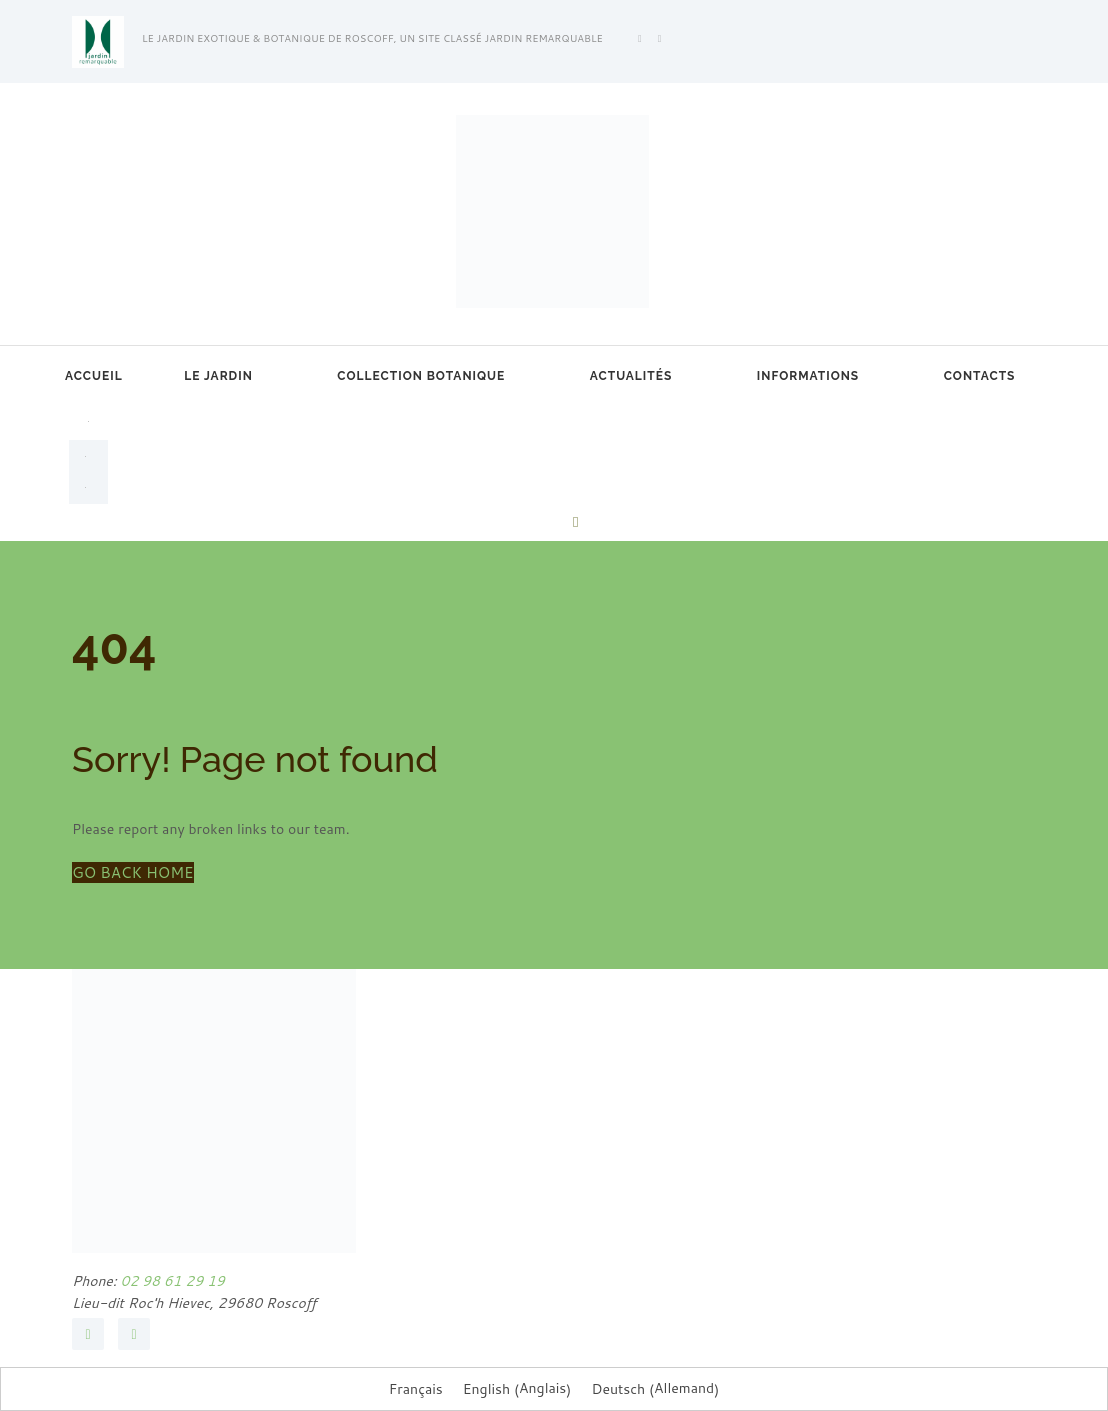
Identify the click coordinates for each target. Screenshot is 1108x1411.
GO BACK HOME (133, 872)
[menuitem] (88, 419)
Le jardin (218, 376)
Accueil (94, 376)
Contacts (980, 376)
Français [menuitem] (416, 1389)
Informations (808, 376)
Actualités (631, 376)
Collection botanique (421, 376)
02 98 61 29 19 (171, 1281)
